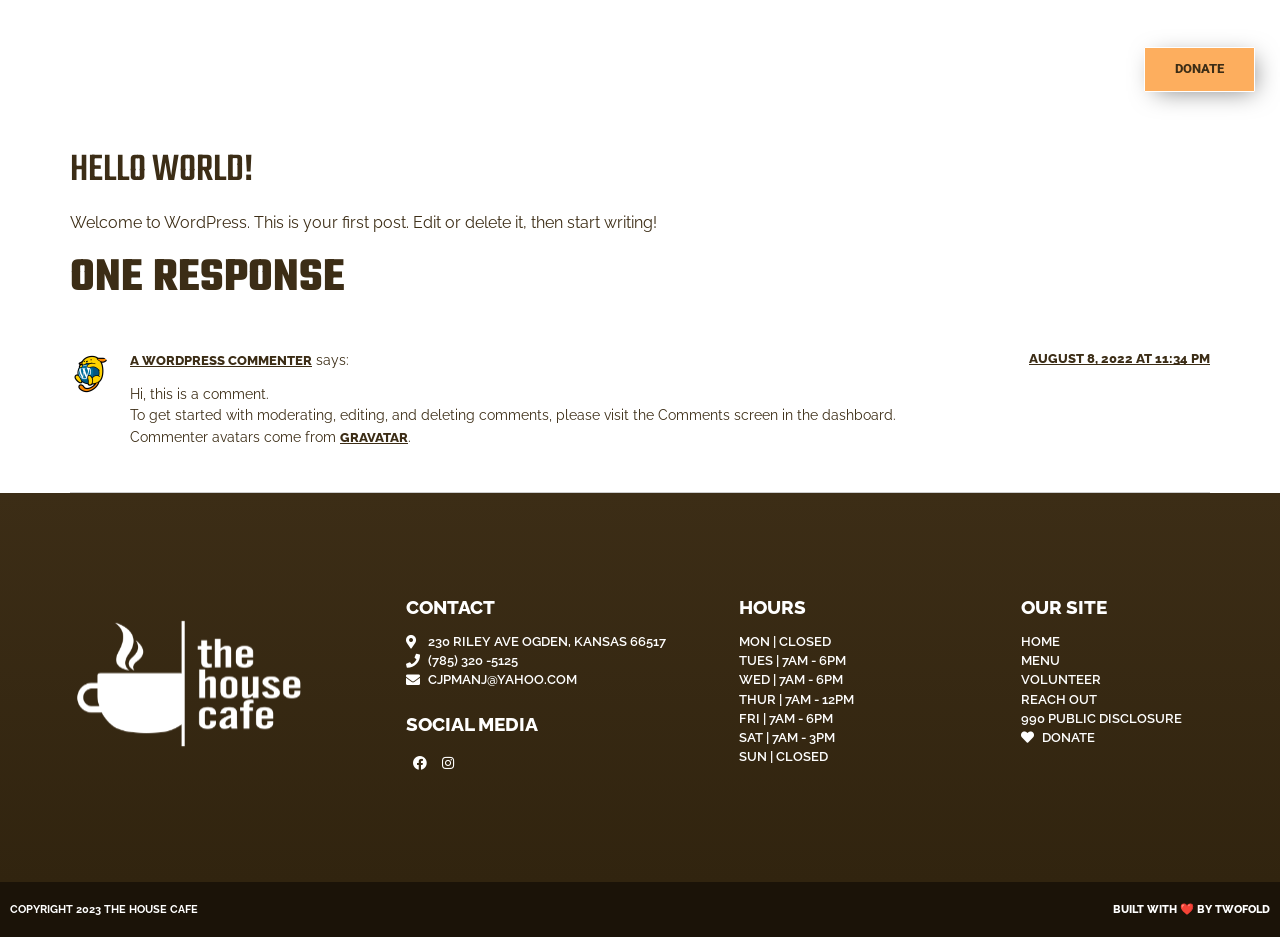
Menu (867, 69)
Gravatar (374, 437)
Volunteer (967, 69)
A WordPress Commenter (221, 360)
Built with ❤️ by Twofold (1191, 909)
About (785, 69)
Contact (1078, 69)
